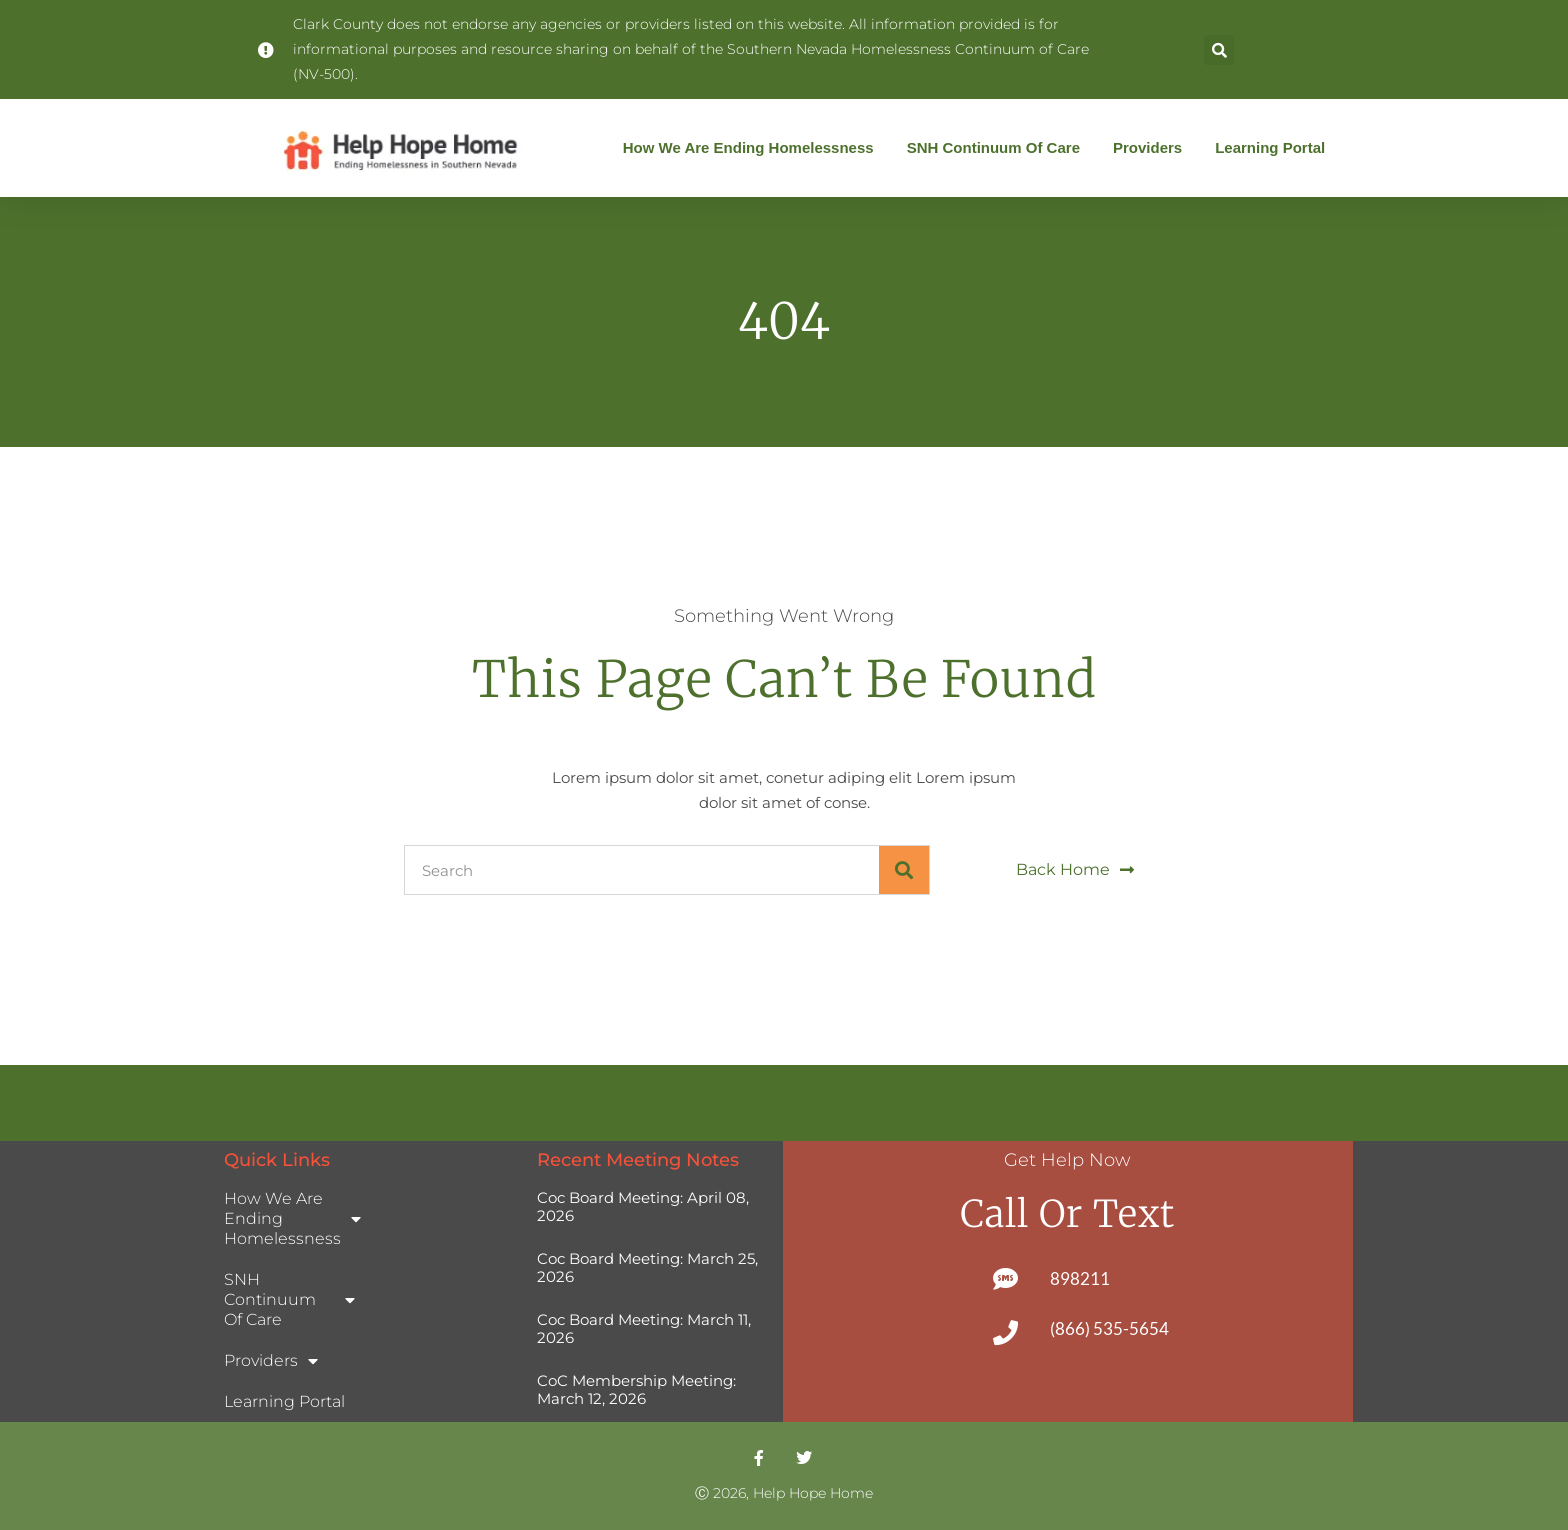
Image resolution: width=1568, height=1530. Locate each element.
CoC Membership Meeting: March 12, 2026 (636, 1389)
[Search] (904, 870)
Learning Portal (1270, 147)
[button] (1219, 50)
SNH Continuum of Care (998, 148)
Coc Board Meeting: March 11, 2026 (644, 1328)
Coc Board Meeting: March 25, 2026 (647, 1267)
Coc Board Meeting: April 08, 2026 (643, 1206)
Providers (1152, 148)
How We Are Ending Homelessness (753, 148)
